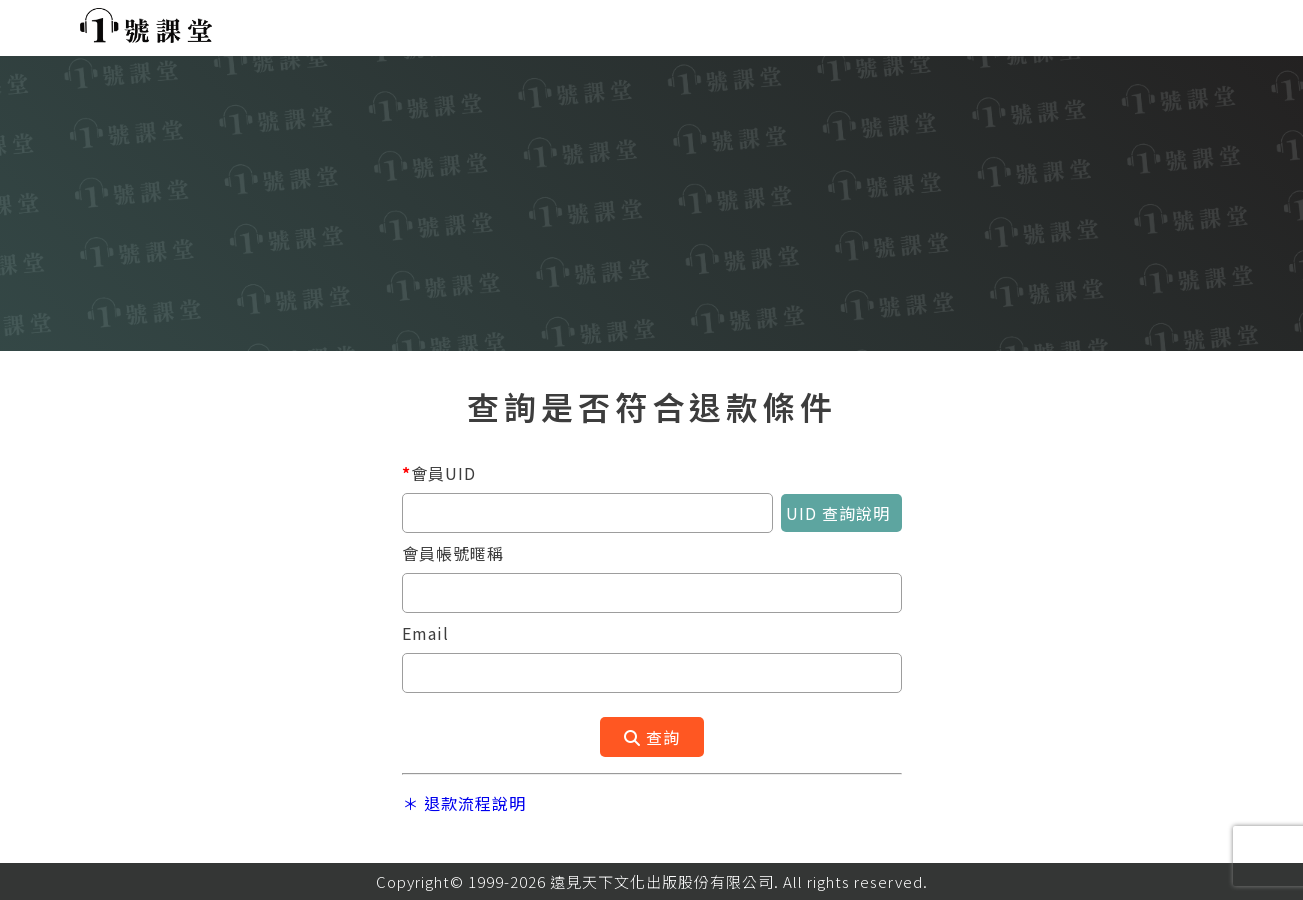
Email (425, 633)
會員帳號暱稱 (453, 553)
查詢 (652, 737)
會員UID (439, 473)
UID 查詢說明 (844, 513)
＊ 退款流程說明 (464, 803)
